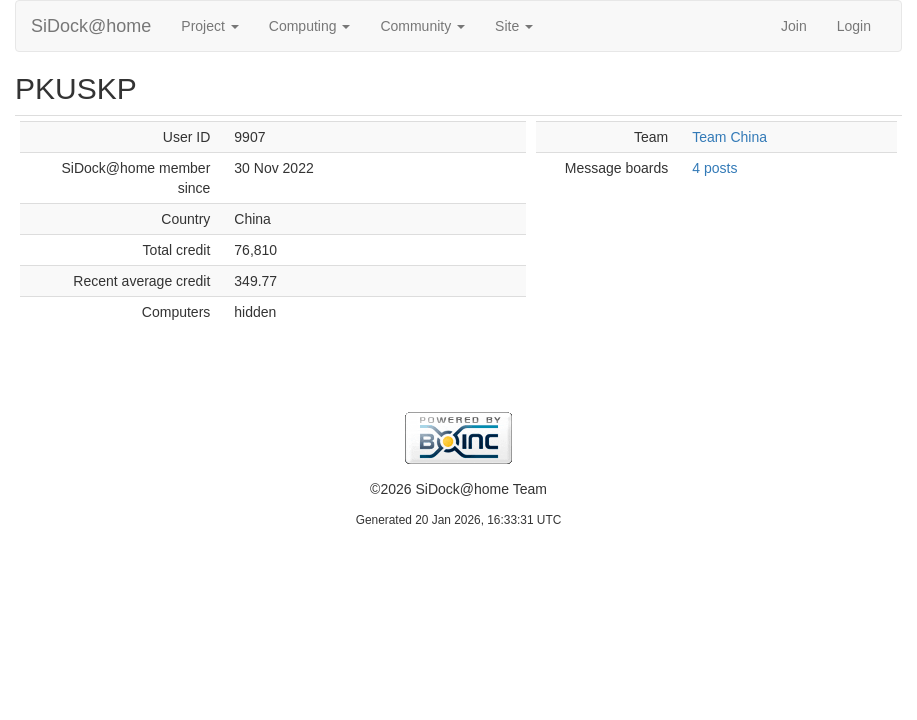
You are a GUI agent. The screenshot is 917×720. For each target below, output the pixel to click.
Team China (729, 137)
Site (514, 26)
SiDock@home (91, 26)
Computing (310, 26)
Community (422, 26)
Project (209, 26)
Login (854, 26)
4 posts (714, 168)
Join (794, 26)
